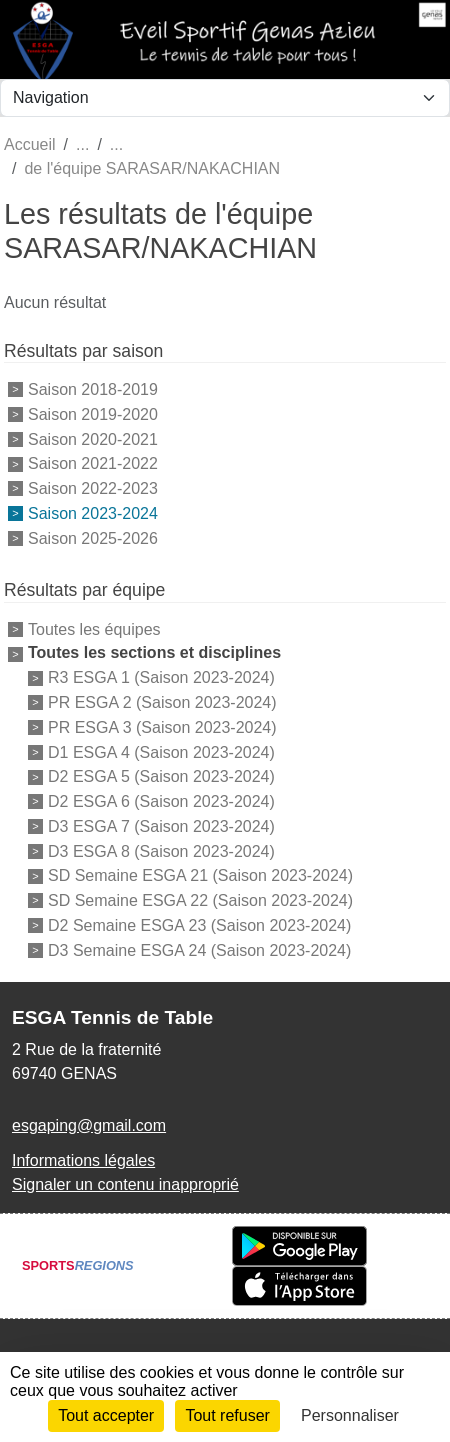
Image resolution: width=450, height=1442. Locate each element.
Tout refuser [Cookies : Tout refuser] (227, 1415)
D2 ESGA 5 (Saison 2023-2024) (161, 776)
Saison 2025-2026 (93, 537)
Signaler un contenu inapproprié (125, 1184)
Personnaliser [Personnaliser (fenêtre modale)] (350, 1415)
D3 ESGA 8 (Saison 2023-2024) (161, 850)
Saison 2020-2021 (93, 438)
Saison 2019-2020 (93, 414)
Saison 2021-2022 (93, 463)
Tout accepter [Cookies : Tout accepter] (106, 1415)
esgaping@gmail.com (89, 1125)
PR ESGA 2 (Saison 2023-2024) (162, 702)
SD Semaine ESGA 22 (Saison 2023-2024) (200, 900)
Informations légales (83, 1160)
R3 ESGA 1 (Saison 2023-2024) (161, 677)
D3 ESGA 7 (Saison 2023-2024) (161, 826)
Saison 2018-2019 (93, 389)
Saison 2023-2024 (93, 513)
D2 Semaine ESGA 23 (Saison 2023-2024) (199, 925)
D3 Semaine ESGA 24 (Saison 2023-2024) (199, 949)
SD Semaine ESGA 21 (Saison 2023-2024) (200, 875)
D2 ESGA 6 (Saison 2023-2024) (161, 801)
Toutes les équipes (94, 628)
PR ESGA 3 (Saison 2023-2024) (162, 727)
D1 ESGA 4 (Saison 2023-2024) (161, 751)
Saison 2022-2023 (93, 488)
